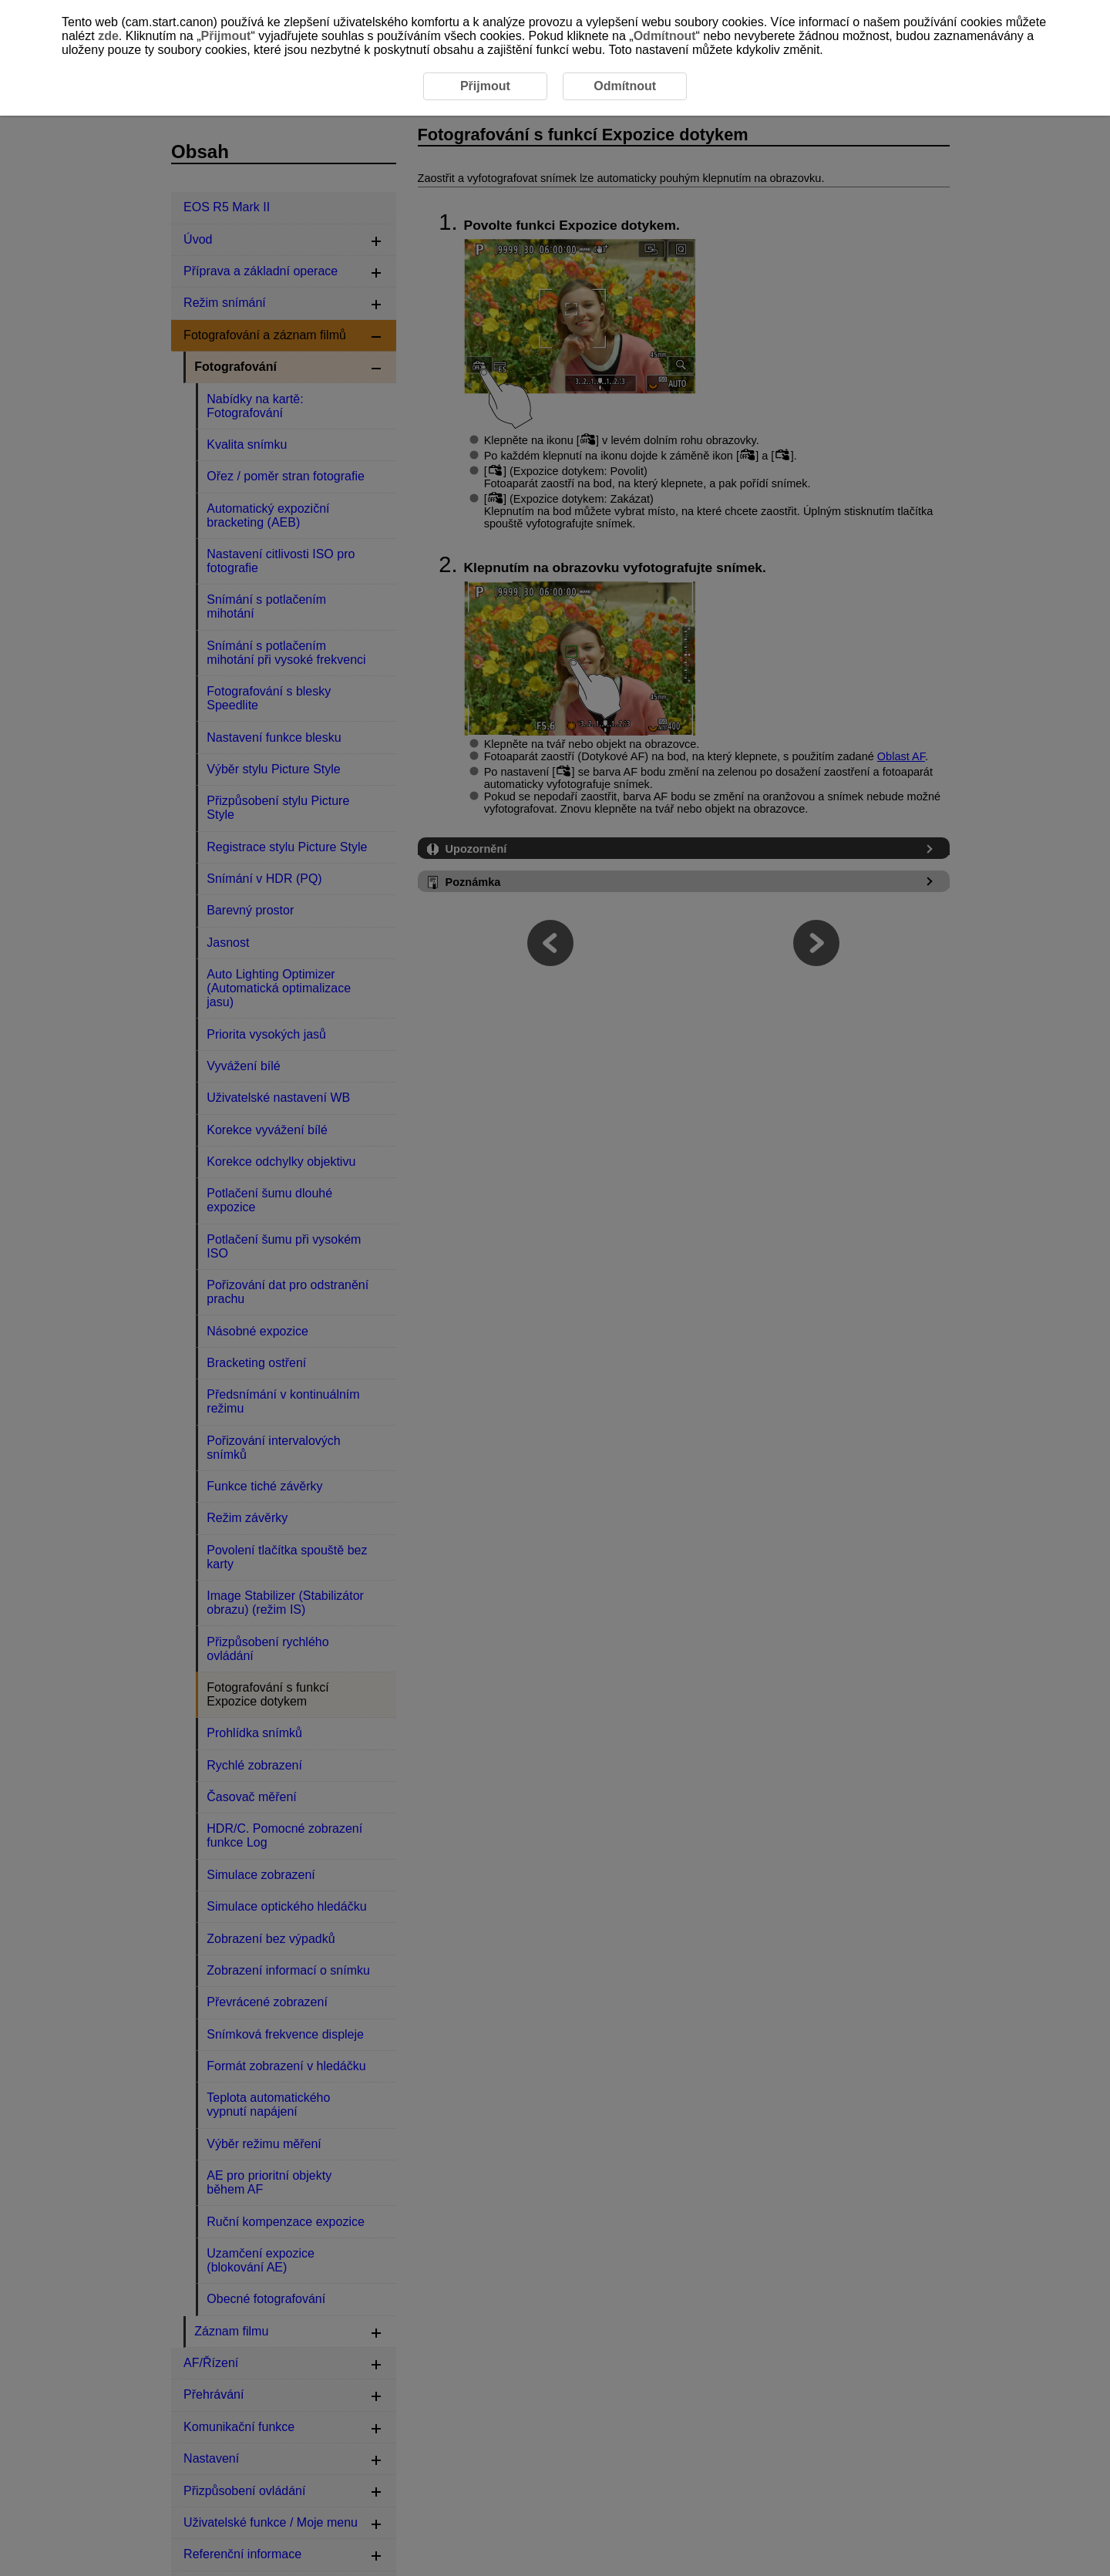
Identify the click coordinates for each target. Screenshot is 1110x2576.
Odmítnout (665, 35)
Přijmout (226, 35)
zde (108, 35)
